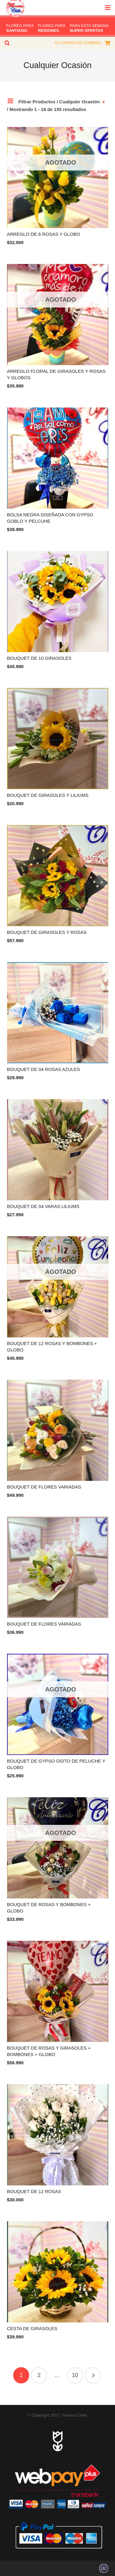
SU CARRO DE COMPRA (78, 42)
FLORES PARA (20, 28)
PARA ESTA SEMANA (89, 28)
